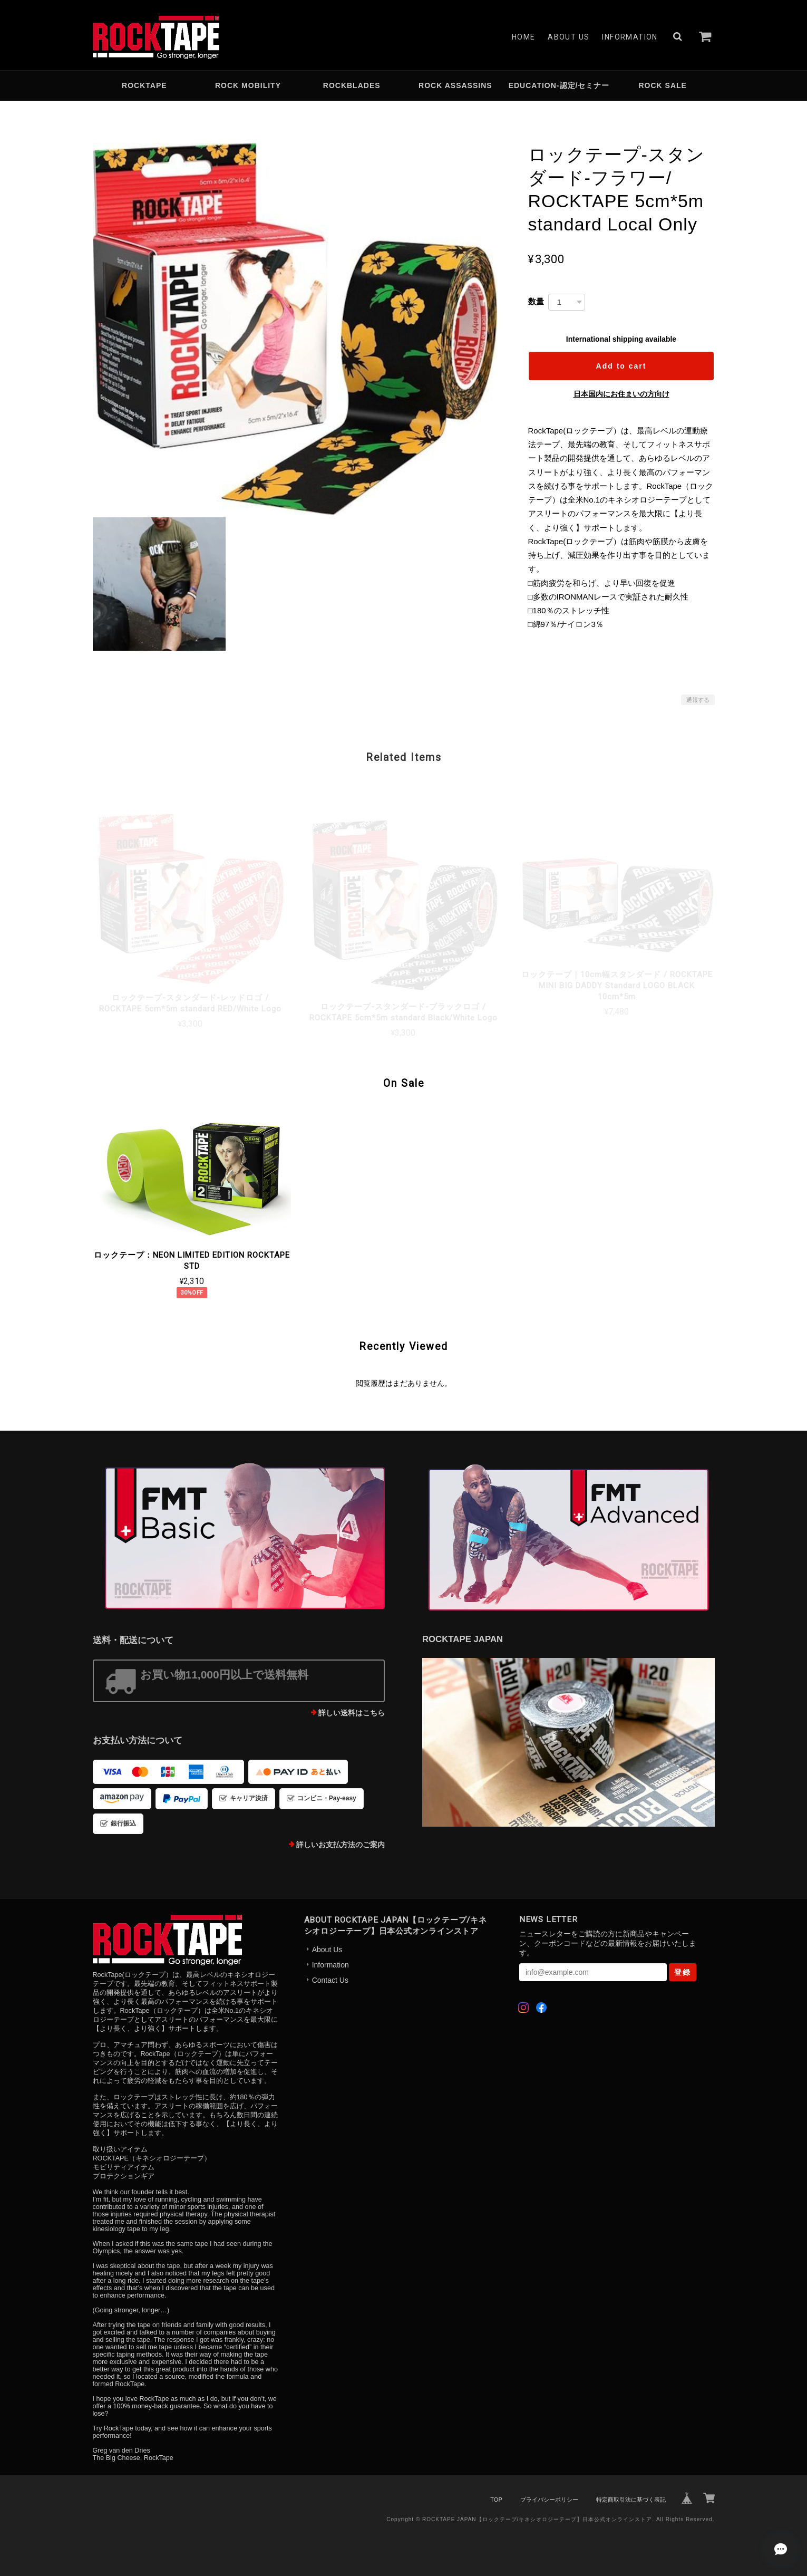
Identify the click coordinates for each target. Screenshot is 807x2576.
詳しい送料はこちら (351, 1713)
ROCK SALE (662, 85)
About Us (568, 37)
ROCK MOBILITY (248, 85)
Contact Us (330, 1980)
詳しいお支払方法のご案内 (340, 1844)
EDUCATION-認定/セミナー (559, 85)
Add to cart (621, 366)
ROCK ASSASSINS (455, 85)
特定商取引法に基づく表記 (631, 2499)
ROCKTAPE (144, 85)
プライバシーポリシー (549, 2499)
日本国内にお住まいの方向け (621, 394)
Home (524, 37)
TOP (496, 2499)
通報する (697, 700)
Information (629, 37)
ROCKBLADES (352, 85)
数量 (536, 301)
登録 (682, 1972)
